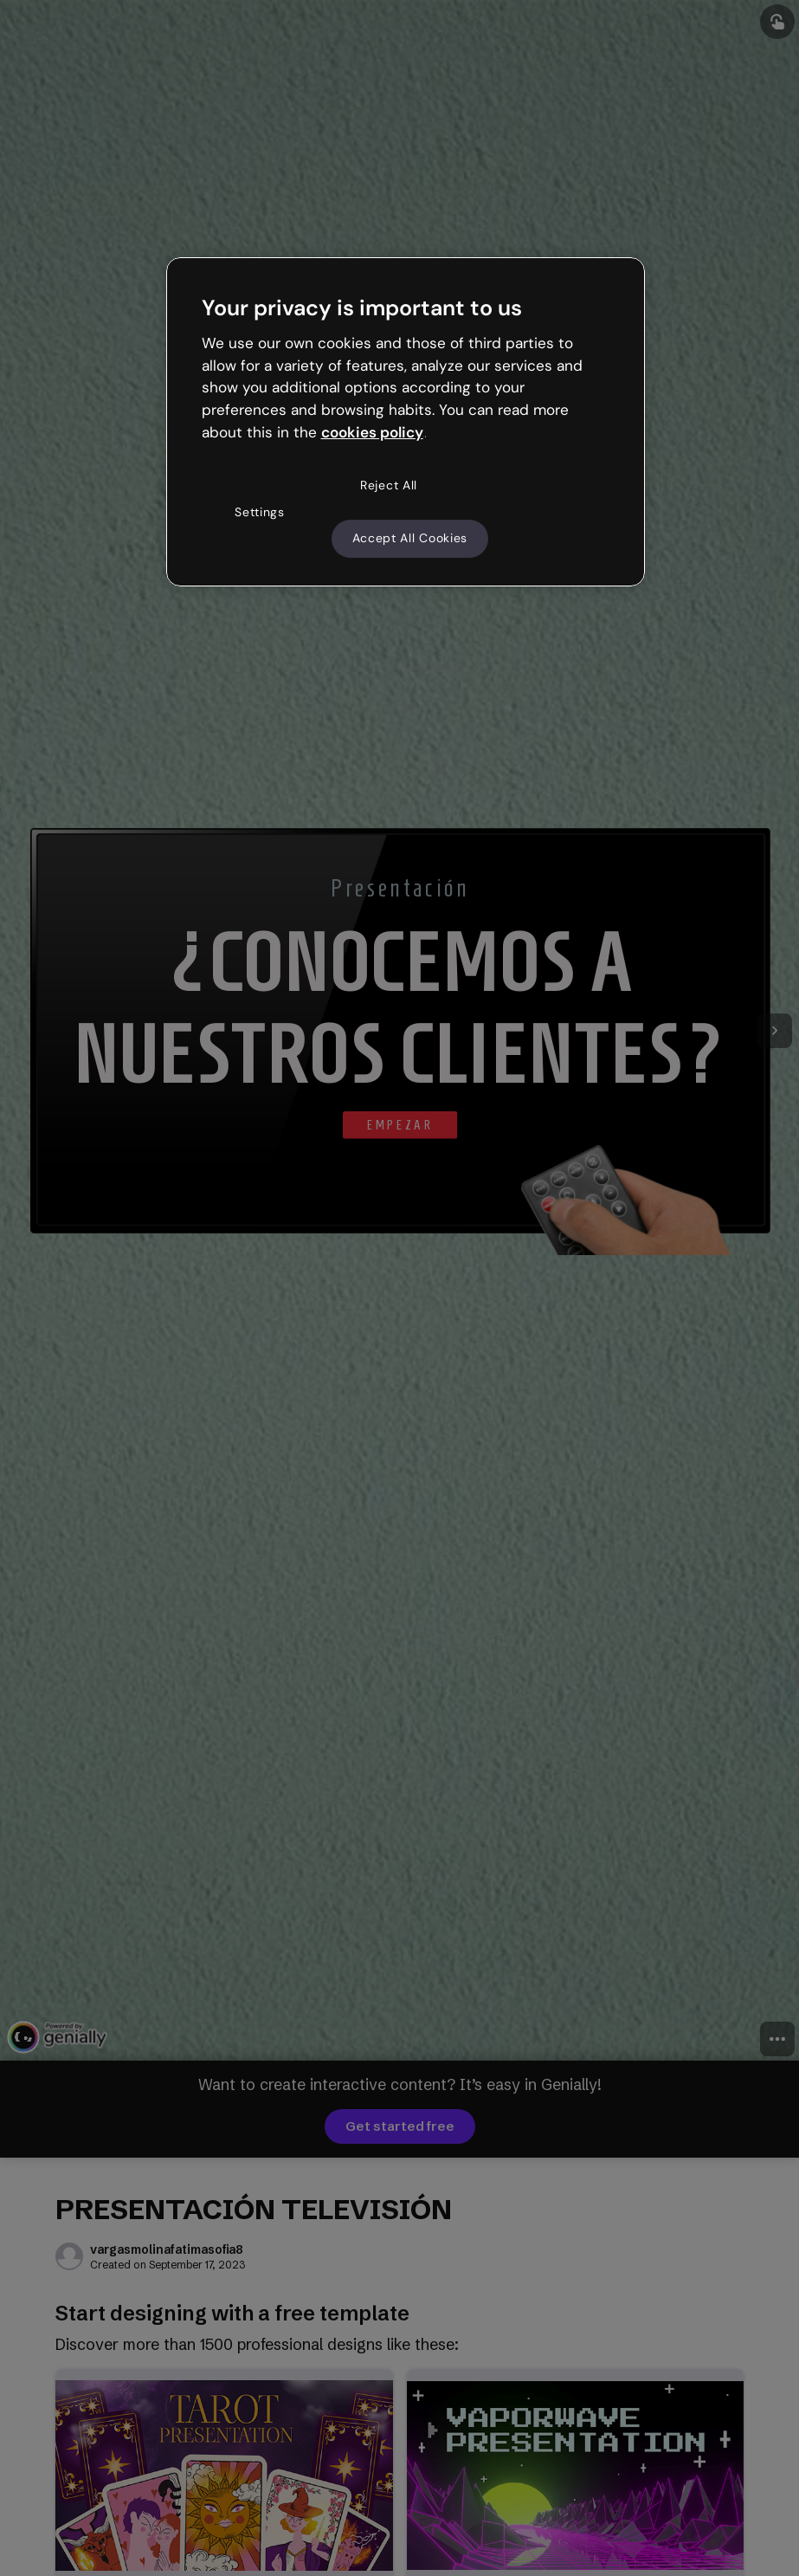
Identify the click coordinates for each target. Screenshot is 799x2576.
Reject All (388, 485)
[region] (406, 421)
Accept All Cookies (410, 538)
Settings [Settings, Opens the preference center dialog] (260, 512)
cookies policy (372, 432)
